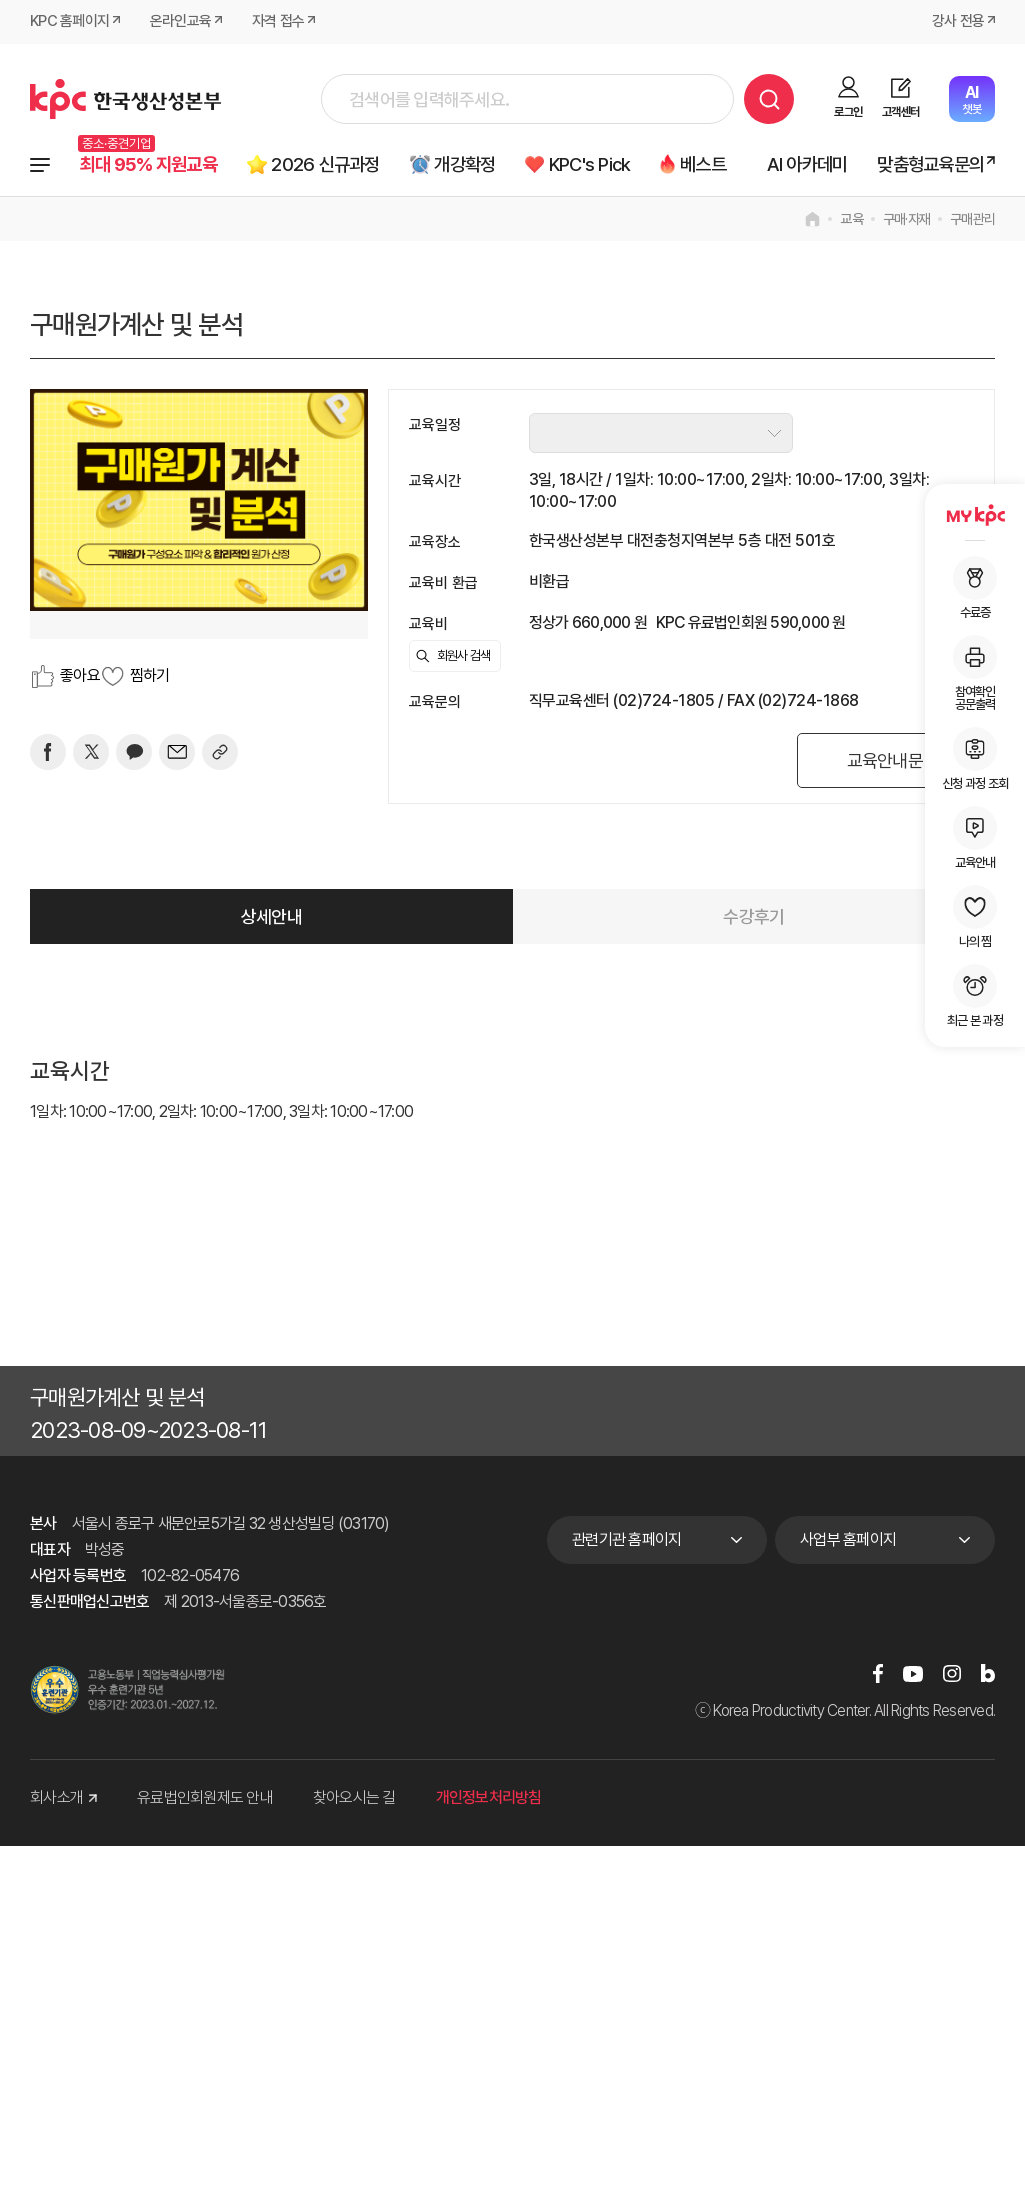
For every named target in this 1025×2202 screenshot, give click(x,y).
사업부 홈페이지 (848, 1540)
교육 (851, 219)
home (812, 219)
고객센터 (900, 111)
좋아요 (80, 675)
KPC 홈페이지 (69, 22)
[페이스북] (48, 752)
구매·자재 (906, 219)
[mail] (177, 752)
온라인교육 (180, 22)
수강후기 (753, 916)
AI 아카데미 (807, 165)
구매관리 (972, 219)
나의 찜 (975, 916)
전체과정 (40, 165)
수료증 (975, 587)
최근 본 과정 (975, 995)
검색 (769, 99)
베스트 (709, 165)
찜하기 (150, 675)
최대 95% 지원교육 (149, 165)
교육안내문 (884, 760)
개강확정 (467, 165)
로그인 (848, 111)
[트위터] (91, 752)
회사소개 (63, 1799)
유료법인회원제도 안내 (205, 1799)
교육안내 (975, 837)
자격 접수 (278, 22)
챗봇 (971, 99)
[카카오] (134, 752)
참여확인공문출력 (975, 673)
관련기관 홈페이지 (626, 1540)
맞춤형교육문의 (930, 165)
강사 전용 (958, 22)
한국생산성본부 (125, 99)
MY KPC (975, 515)
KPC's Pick (594, 165)
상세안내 (271, 916)
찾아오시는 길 (354, 1799)
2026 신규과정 (328, 165)
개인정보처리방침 (489, 1799)
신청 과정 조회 (975, 758)
